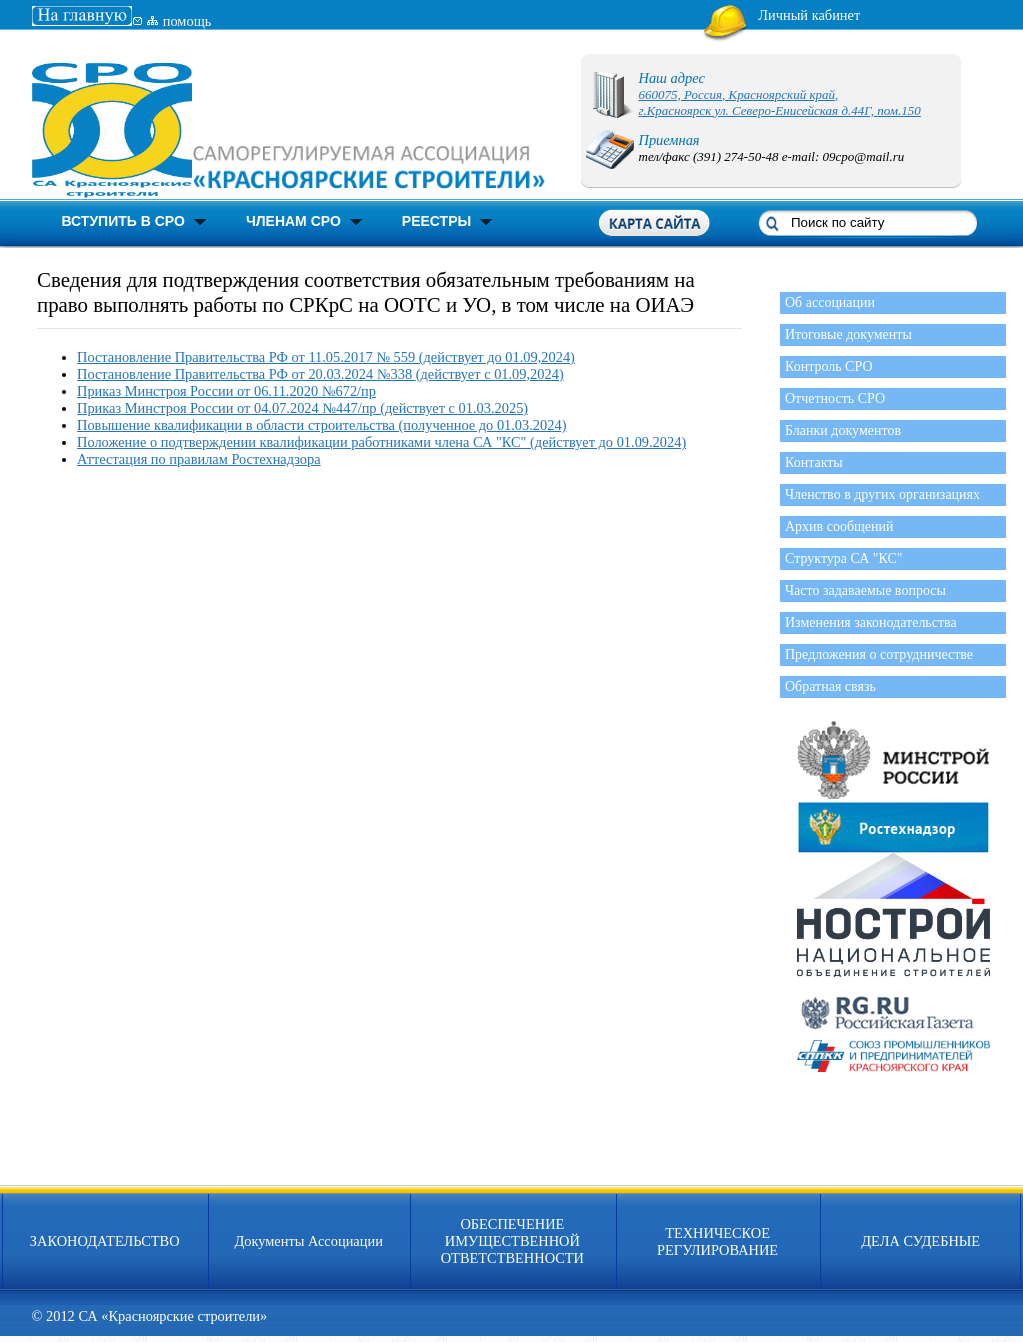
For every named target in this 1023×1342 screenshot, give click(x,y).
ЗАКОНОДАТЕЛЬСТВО (105, 1241)
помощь (187, 21)
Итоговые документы (848, 334)
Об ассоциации (830, 302)
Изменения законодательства (871, 622)
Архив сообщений (839, 526)
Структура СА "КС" (844, 558)
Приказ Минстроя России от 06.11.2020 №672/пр (226, 391)
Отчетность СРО (835, 398)
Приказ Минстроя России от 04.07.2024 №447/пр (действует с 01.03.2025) (302, 408)
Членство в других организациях (882, 494)
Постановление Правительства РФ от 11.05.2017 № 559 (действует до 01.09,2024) (326, 357)
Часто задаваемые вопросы (865, 590)
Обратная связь (830, 686)
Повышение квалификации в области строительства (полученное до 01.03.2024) (321, 425)
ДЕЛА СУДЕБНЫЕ (920, 1241)
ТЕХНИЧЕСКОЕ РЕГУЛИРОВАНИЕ (717, 1241)
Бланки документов (843, 430)
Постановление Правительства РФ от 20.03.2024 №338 (246, 374)
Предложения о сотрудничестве (879, 654)
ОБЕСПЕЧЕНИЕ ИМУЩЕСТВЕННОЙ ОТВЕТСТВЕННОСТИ (512, 1241)
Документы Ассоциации (308, 1241)
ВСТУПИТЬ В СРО (123, 221)
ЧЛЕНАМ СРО (293, 221)
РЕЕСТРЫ (436, 221)
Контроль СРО (829, 366)
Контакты (814, 462)
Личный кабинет (809, 15)
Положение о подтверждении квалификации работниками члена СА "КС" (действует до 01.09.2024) (381, 442)
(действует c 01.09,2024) (490, 374)
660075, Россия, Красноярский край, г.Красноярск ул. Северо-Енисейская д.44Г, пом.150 (780, 102)
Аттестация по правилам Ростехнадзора (199, 459)
